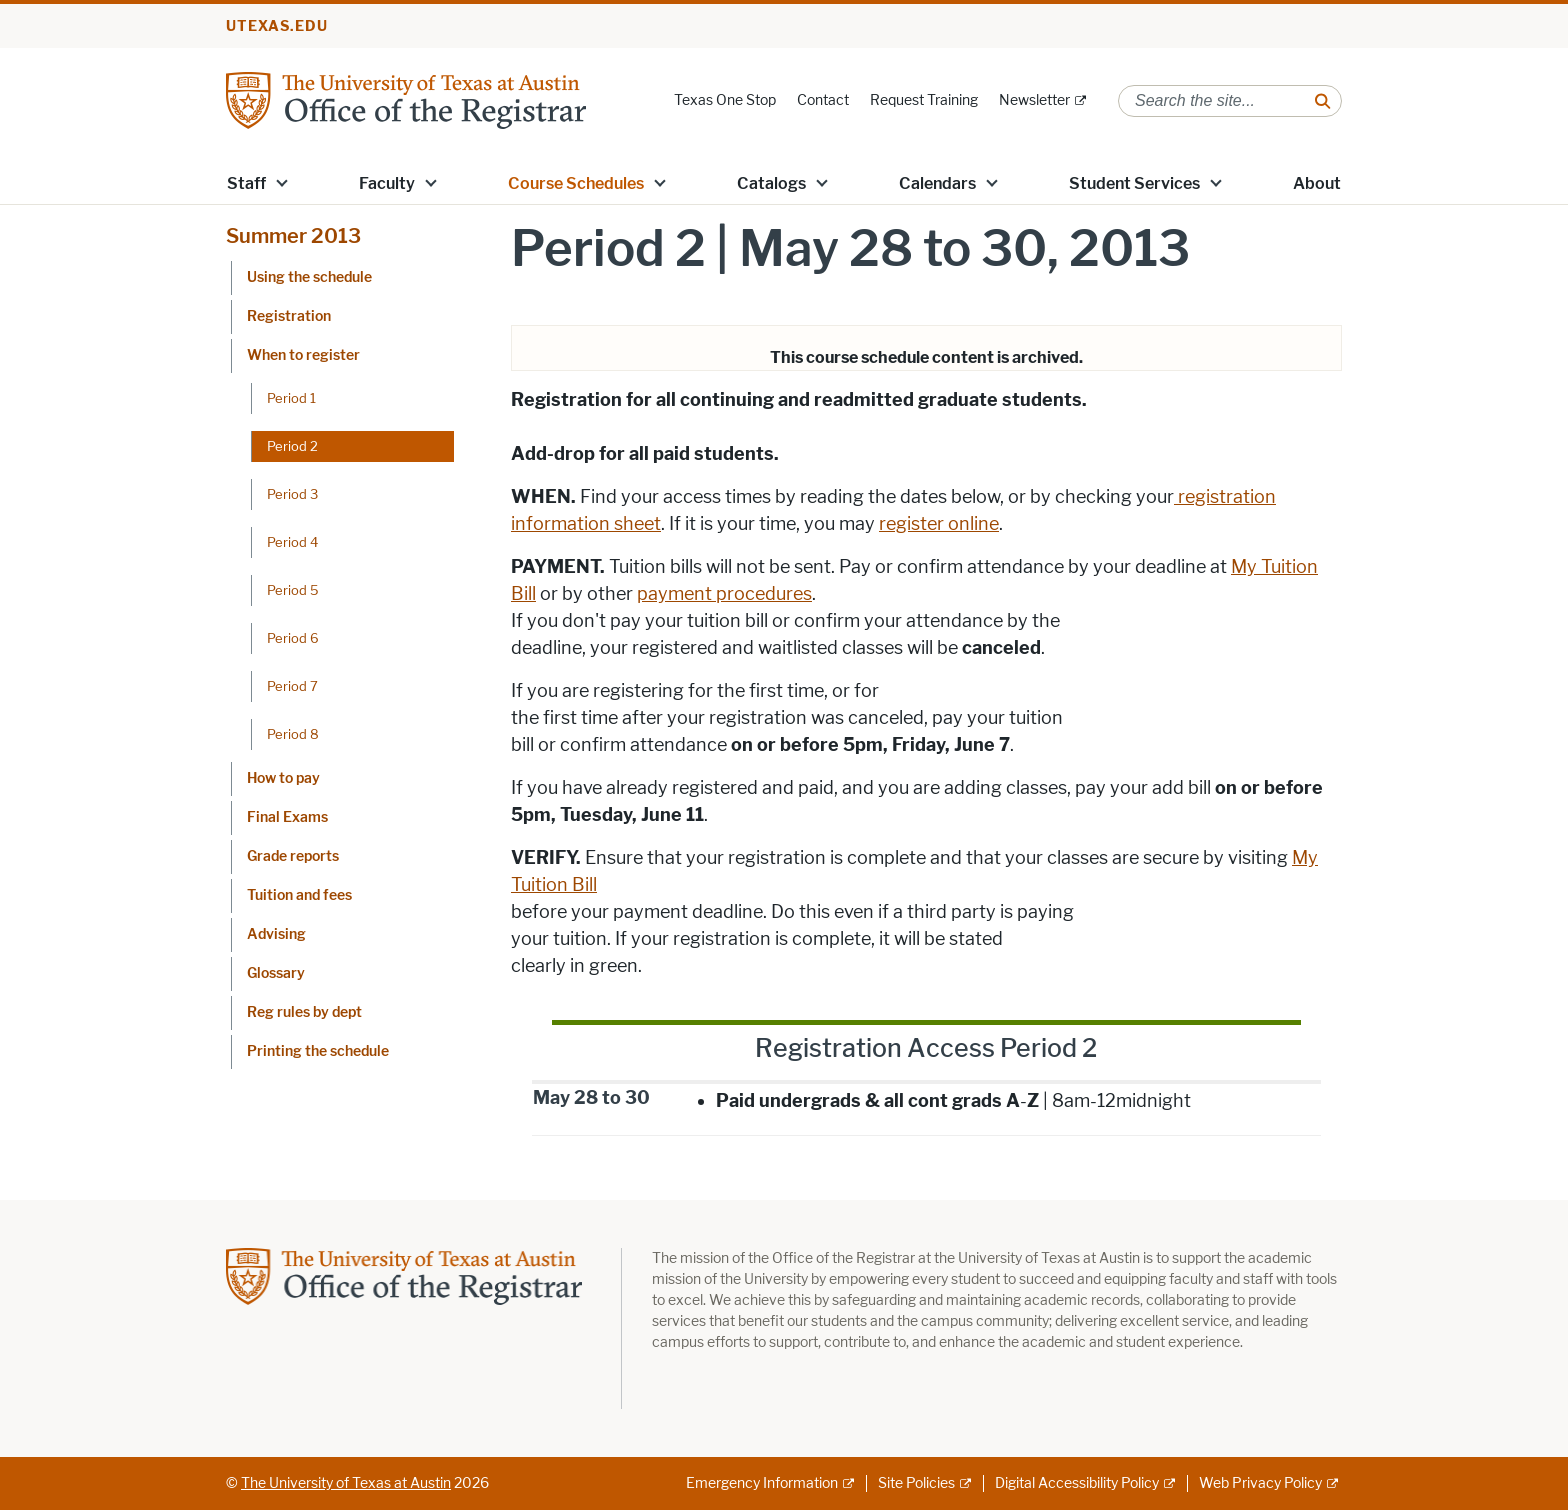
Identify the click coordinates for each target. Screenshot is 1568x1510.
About (1317, 183)
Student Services (1134, 183)
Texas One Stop (725, 100)
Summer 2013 (293, 236)
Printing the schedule (318, 1051)
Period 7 (292, 686)
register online (939, 524)
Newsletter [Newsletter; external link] (1034, 100)
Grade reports (293, 856)
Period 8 (293, 734)
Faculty (387, 183)
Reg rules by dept (304, 1012)
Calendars (937, 183)
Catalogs (771, 183)
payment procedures (724, 594)
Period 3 (292, 494)
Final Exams (287, 817)
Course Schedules (576, 183)
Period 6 (293, 638)
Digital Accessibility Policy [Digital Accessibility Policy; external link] (1077, 1483)
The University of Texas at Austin (346, 1483)
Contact (823, 100)
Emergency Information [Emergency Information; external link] (762, 1483)
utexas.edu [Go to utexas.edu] (277, 26)
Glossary (276, 973)
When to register (303, 355)
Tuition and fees (299, 895)
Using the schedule (309, 277)
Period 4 (292, 542)
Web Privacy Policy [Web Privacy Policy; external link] (1260, 1483)
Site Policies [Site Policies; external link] (916, 1483)
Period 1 (291, 398)
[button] (282, 182)
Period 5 (293, 590)
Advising (276, 934)
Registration (289, 316)
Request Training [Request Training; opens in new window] (924, 100)
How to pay (283, 778)
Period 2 (292, 446)
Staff (246, 183)
